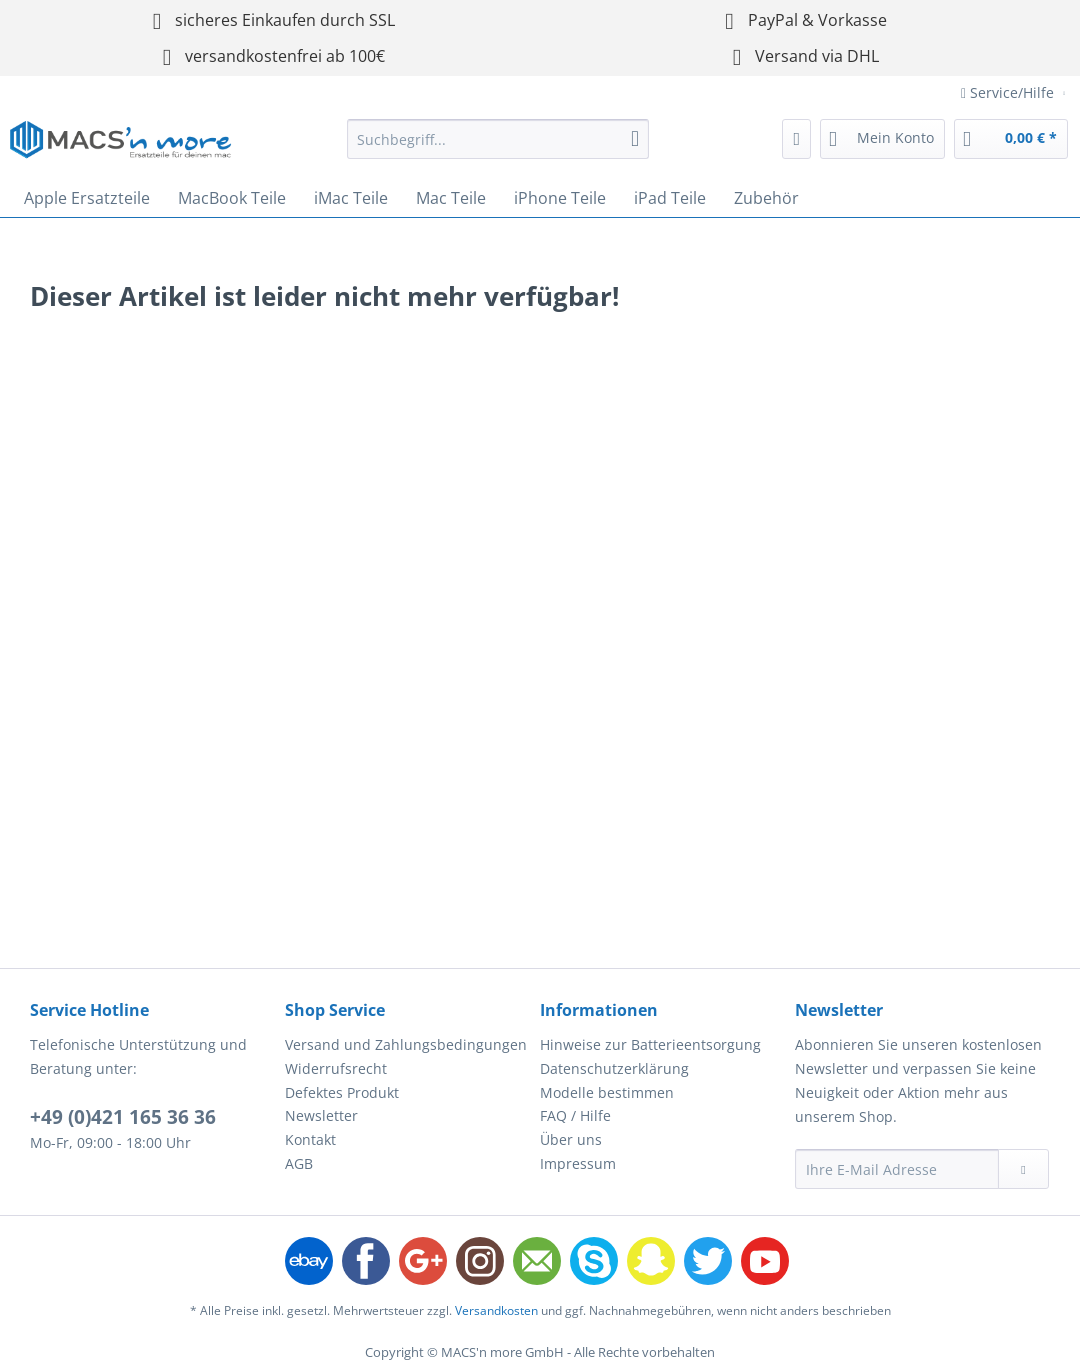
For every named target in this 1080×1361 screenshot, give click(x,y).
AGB (299, 1163)
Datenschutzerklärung (614, 1068)
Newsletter (321, 1115)
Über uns (571, 1139)
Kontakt (310, 1139)
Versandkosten (496, 1310)
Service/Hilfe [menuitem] (1009, 92)
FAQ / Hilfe (575, 1115)
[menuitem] (498, 148)
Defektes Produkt (342, 1092)
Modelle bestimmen (607, 1092)
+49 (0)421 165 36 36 (123, 1117)
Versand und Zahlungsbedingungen (406, 1044)
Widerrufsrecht (336, 1068)
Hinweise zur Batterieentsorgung (650, 1044)
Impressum (578, 1163)
